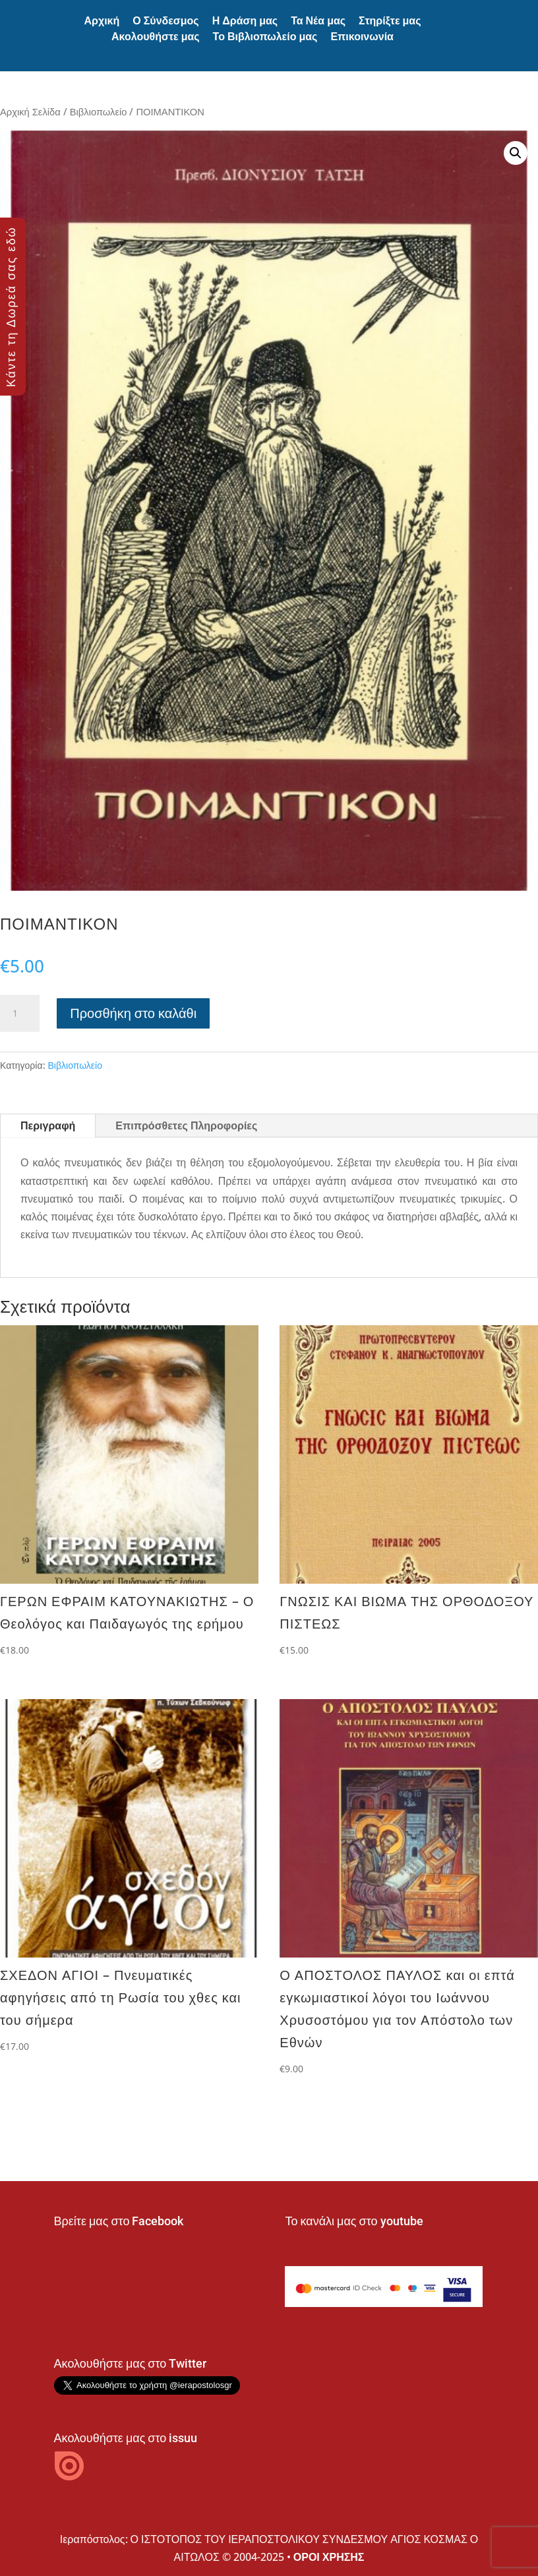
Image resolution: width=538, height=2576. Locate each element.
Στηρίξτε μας (390, 21)
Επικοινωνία (362, 36)
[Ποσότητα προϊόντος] (20, 1013)
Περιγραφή (47, 1125)
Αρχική (101, 21)
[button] (515, 153)
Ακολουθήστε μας (155, 36)
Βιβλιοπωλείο (98, 111)
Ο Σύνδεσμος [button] (165, 21)
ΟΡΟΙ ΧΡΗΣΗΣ (329, 2557)
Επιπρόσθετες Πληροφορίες (186, 1125)
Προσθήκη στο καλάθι (133, 1013)
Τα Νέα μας (318, 21)
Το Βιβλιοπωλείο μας (265, 36)
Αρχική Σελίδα (30, 111)
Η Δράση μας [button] (245, 21)
